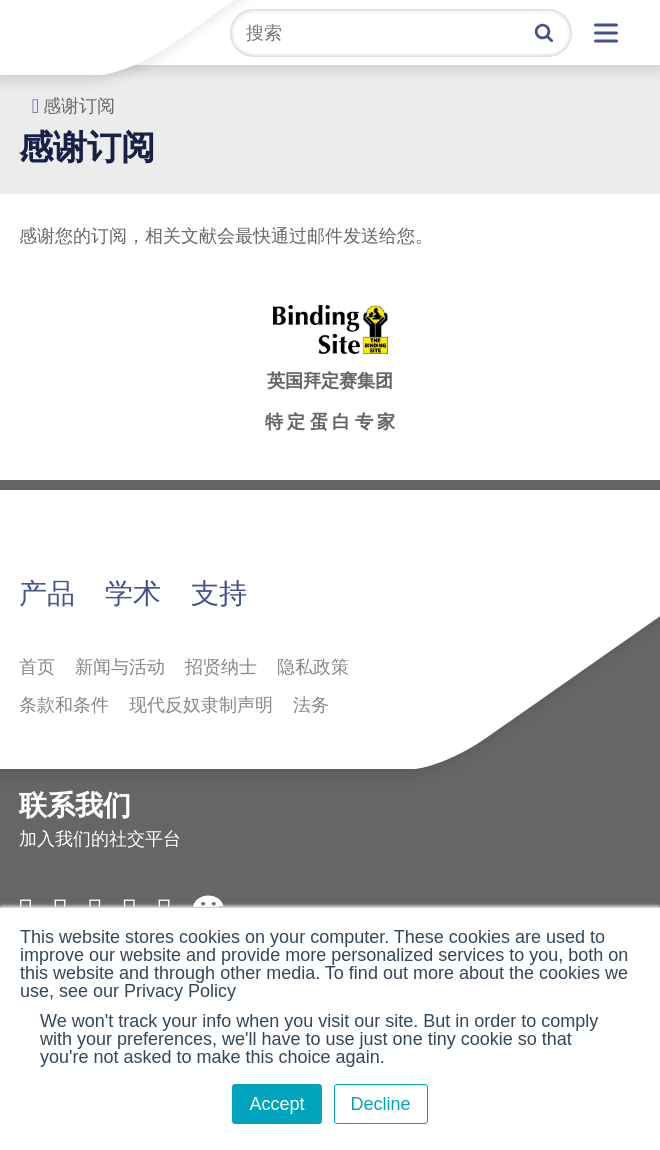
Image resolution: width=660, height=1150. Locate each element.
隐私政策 (313, 667)
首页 (37, 667)
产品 (47, 593)
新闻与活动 (120, 667)
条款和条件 (64, 705)
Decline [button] (381, 1104)
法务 (311, 705)
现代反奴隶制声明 (201, 705)
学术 (133, 593)
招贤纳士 (221, 667)
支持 (219, 593)
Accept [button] (276, 1104)
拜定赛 (75, 31)
